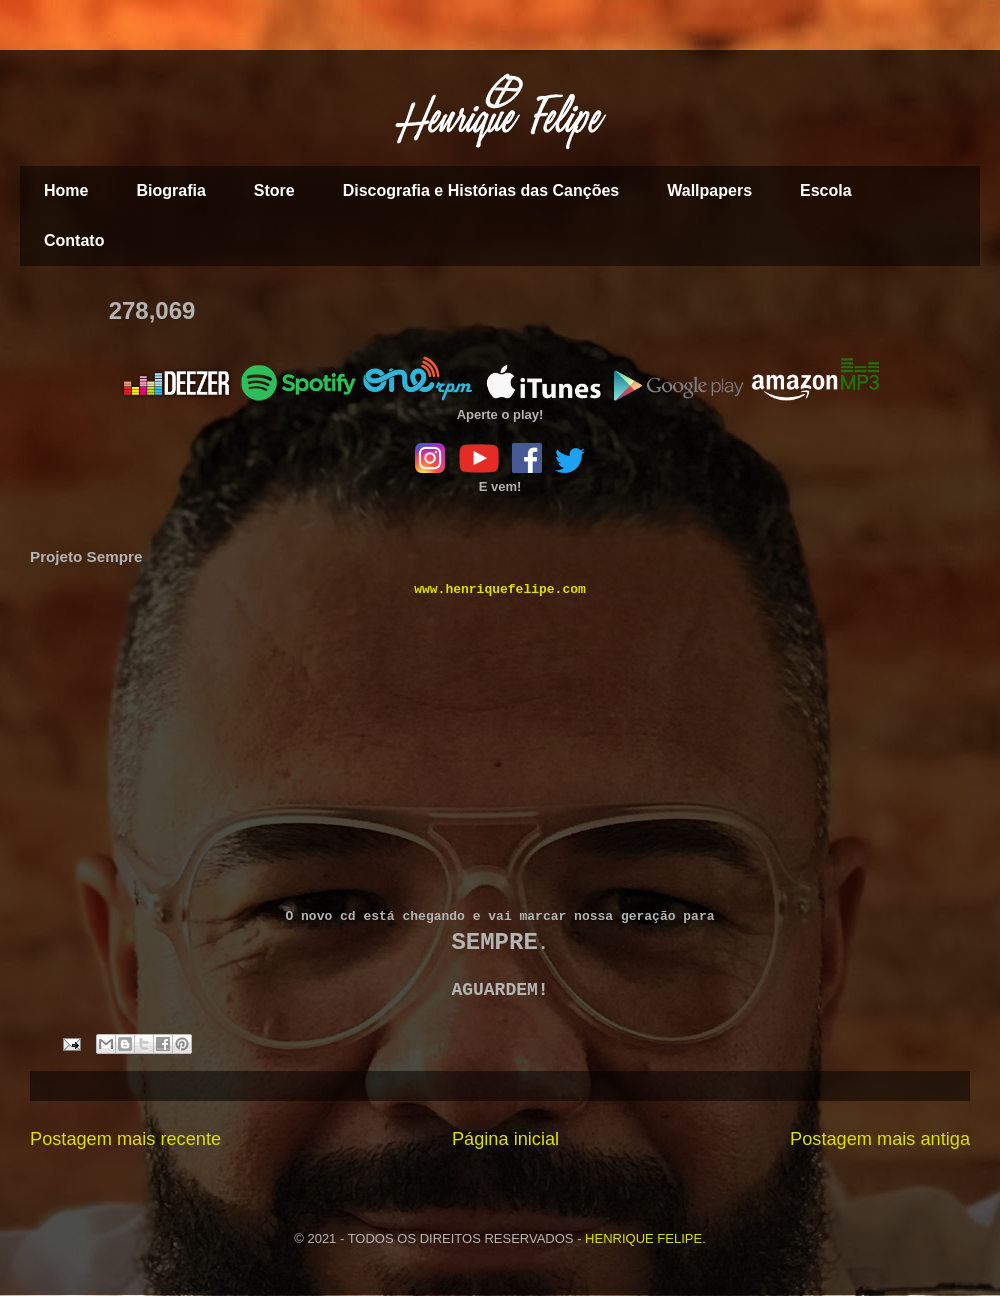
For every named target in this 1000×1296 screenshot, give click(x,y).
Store (274, 190)
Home (66, 190)
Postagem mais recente (125, 1139)
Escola (826, 190)
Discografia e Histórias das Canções (481, 190)
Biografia (170, 190)
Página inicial (505, 1139)
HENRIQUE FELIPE (643, 1238)
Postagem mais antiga (880, 1139)
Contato (74, 240)
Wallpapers (709, 190)
